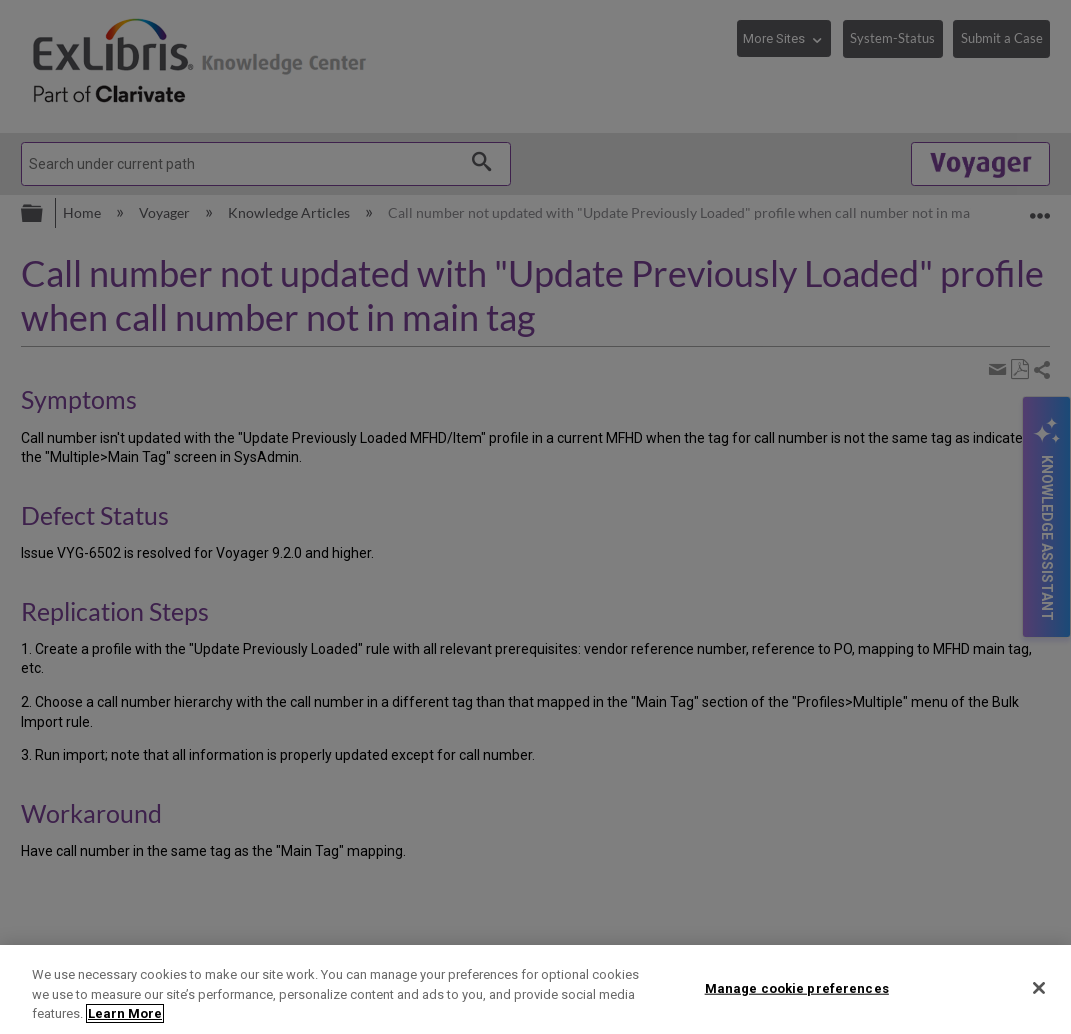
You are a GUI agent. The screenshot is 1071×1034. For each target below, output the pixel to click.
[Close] (1039, 988)
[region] (535, 989)
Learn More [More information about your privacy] (125, 1013)
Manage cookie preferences (797, 987)
